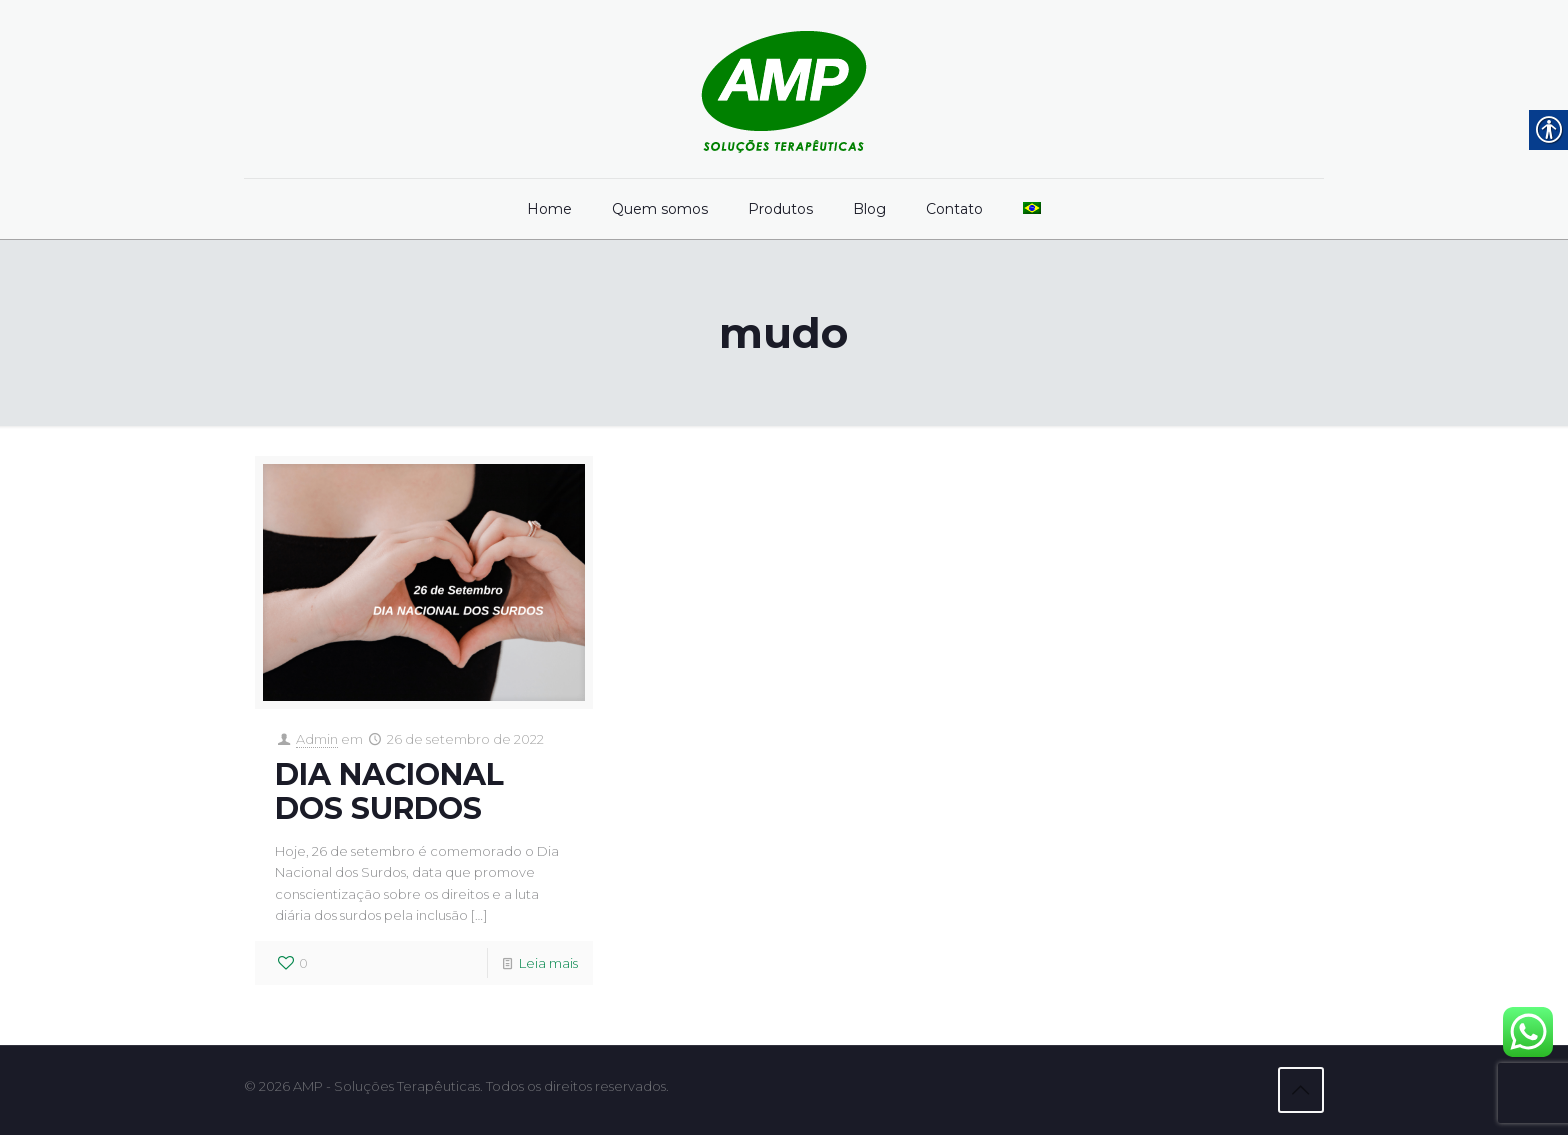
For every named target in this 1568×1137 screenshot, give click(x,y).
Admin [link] (317, 740)
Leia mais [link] (548, 967)
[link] (784, 89)
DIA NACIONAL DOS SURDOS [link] (389, 792)
